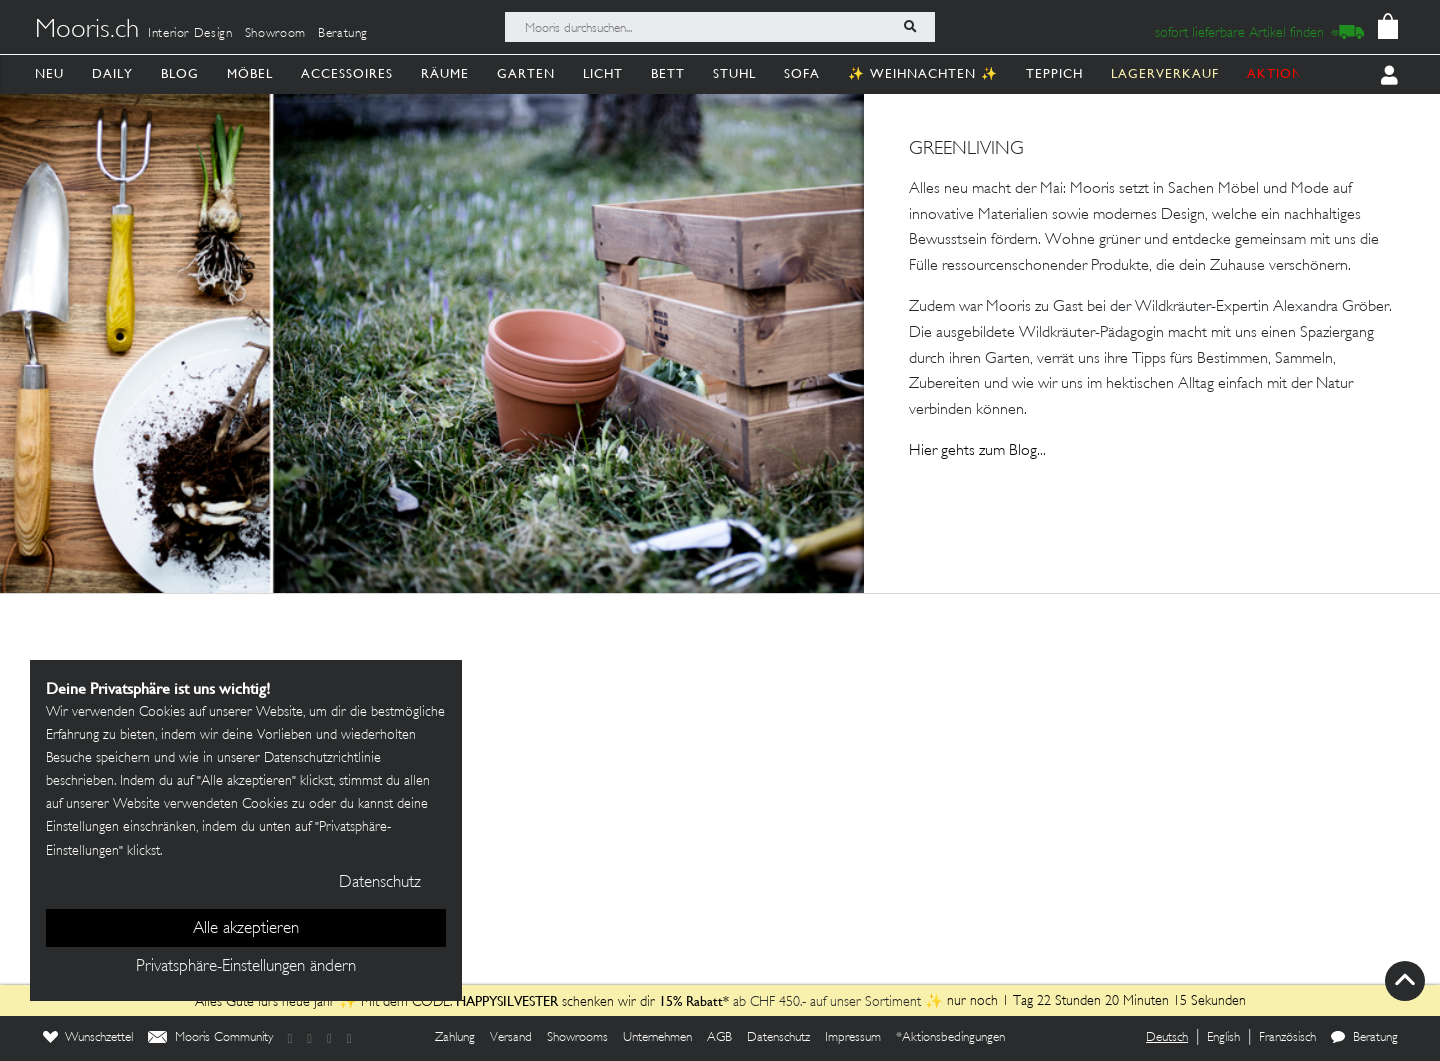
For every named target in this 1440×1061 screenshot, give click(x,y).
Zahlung (455, 1038)
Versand (511, 1038)
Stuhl (734, 73)
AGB (719, 1038)
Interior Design (190, 34)
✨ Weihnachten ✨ (923, 73)
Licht (603, 73)
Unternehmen (657, 1038)
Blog (180, 73)
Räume (445, 73)
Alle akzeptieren (246, 929)
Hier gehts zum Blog (973, 451)
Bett (668, 73)
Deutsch (1167, 1038)
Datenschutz (778, 1038)
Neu (49, 73)
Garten (526, 73)
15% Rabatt (691, 1001)
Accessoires (347, 73)
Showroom (275, 34)
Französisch (1287, 1038)
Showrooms (577, 1038)
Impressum (853, 1038)
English (1223, 1038)
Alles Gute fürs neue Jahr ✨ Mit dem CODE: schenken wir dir (427, 1002)
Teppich (1054, 73)
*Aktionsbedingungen (950, 1038)
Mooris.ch (87, 31)
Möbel (250, 73)
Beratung (343, 34)
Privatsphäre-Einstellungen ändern (246, 967)
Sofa (802, 73)
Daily (112, 73)
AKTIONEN (1284, 73)
